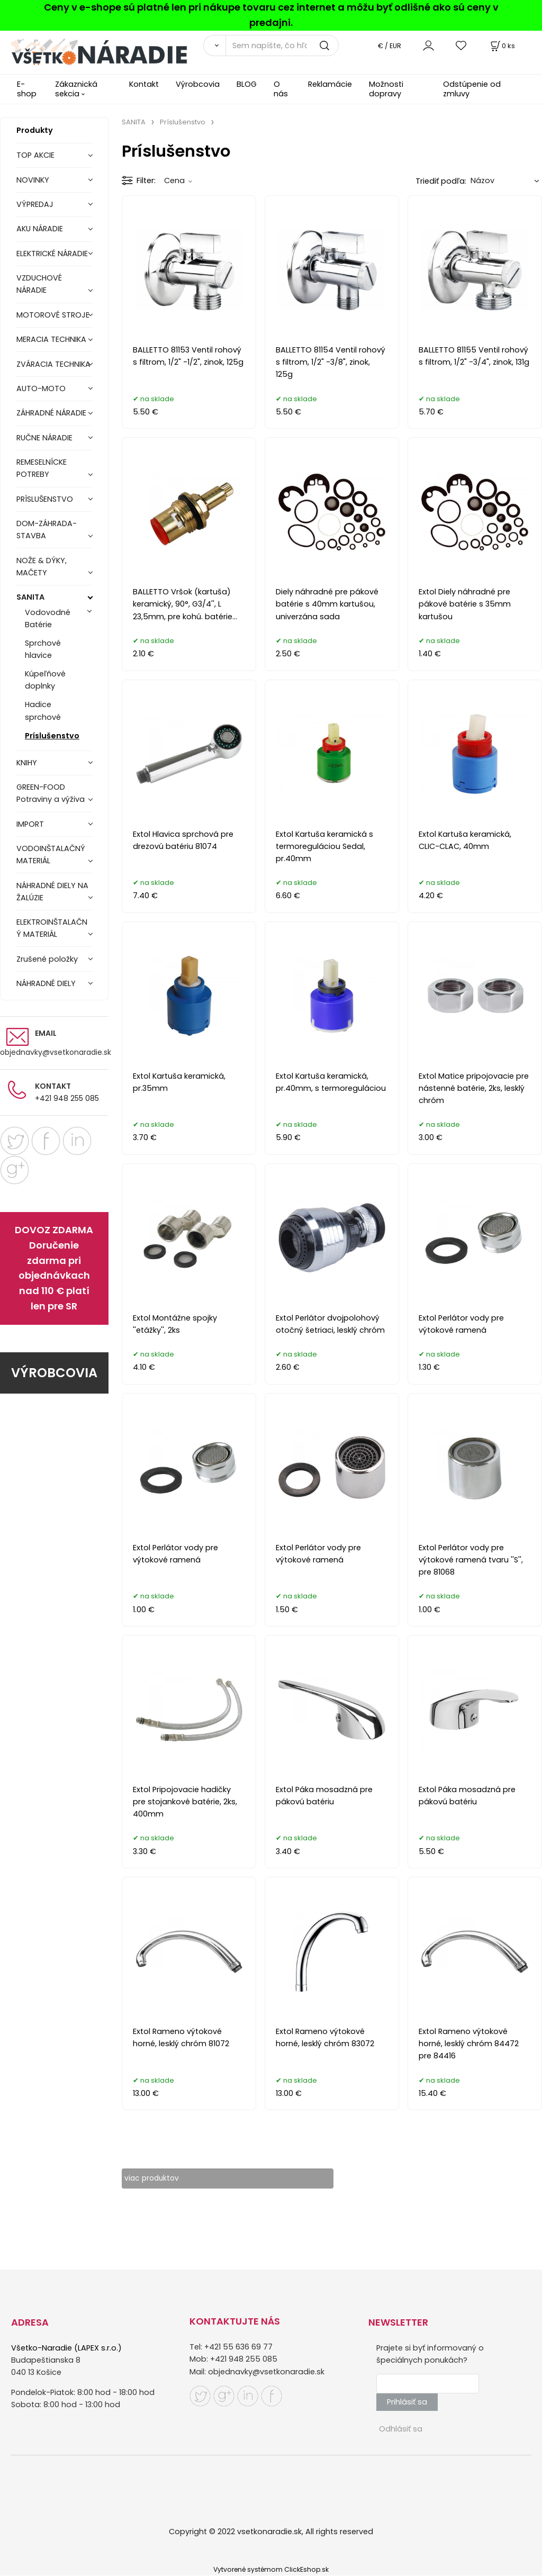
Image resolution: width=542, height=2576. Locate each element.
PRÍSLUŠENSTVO (44, 499)
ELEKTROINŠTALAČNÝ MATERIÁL (51, 928)
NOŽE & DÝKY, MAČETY (41, 566)
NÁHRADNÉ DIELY (46, 983)
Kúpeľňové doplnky (45, 679)
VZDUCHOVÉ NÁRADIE (39, 284)
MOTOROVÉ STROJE (52, 315)
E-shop (27, 88)
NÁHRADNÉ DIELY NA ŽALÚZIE (52, 891)
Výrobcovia (198, 84)
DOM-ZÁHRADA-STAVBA (46, 529)
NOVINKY (32, 180)
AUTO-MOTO (41, 388)
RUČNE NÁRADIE (44, 437)
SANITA (30, 597)
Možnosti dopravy (386, 88)
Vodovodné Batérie (47, 618)
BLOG (247, 84)
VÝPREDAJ (34, 204)
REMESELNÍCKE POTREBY (41, 468)
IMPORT (30, 824)
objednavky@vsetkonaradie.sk (55, 1052)
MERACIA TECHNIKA (51, 339)
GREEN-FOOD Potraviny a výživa (50, 793)
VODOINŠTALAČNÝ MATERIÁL (50, 854)
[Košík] (502, 46)
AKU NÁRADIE (39, 228)
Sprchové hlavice (43, 649)
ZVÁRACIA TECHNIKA (53, 364)
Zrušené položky (47, 959)
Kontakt (144, 84)
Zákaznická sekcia (76, 88)
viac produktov (161, 2178)
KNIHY (26, 762)
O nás (281, 88)
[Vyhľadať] (214, 45)
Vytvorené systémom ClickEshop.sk (271, 2569)
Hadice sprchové (43, 710)
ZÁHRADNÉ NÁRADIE (51, 413)
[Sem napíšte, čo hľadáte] (282, 45)
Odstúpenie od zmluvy (472, 88)
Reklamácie (330, 84)
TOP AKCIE (35, 155)
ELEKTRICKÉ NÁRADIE (52, 253)
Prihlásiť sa (407, 2402)
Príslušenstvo (52, 735)
